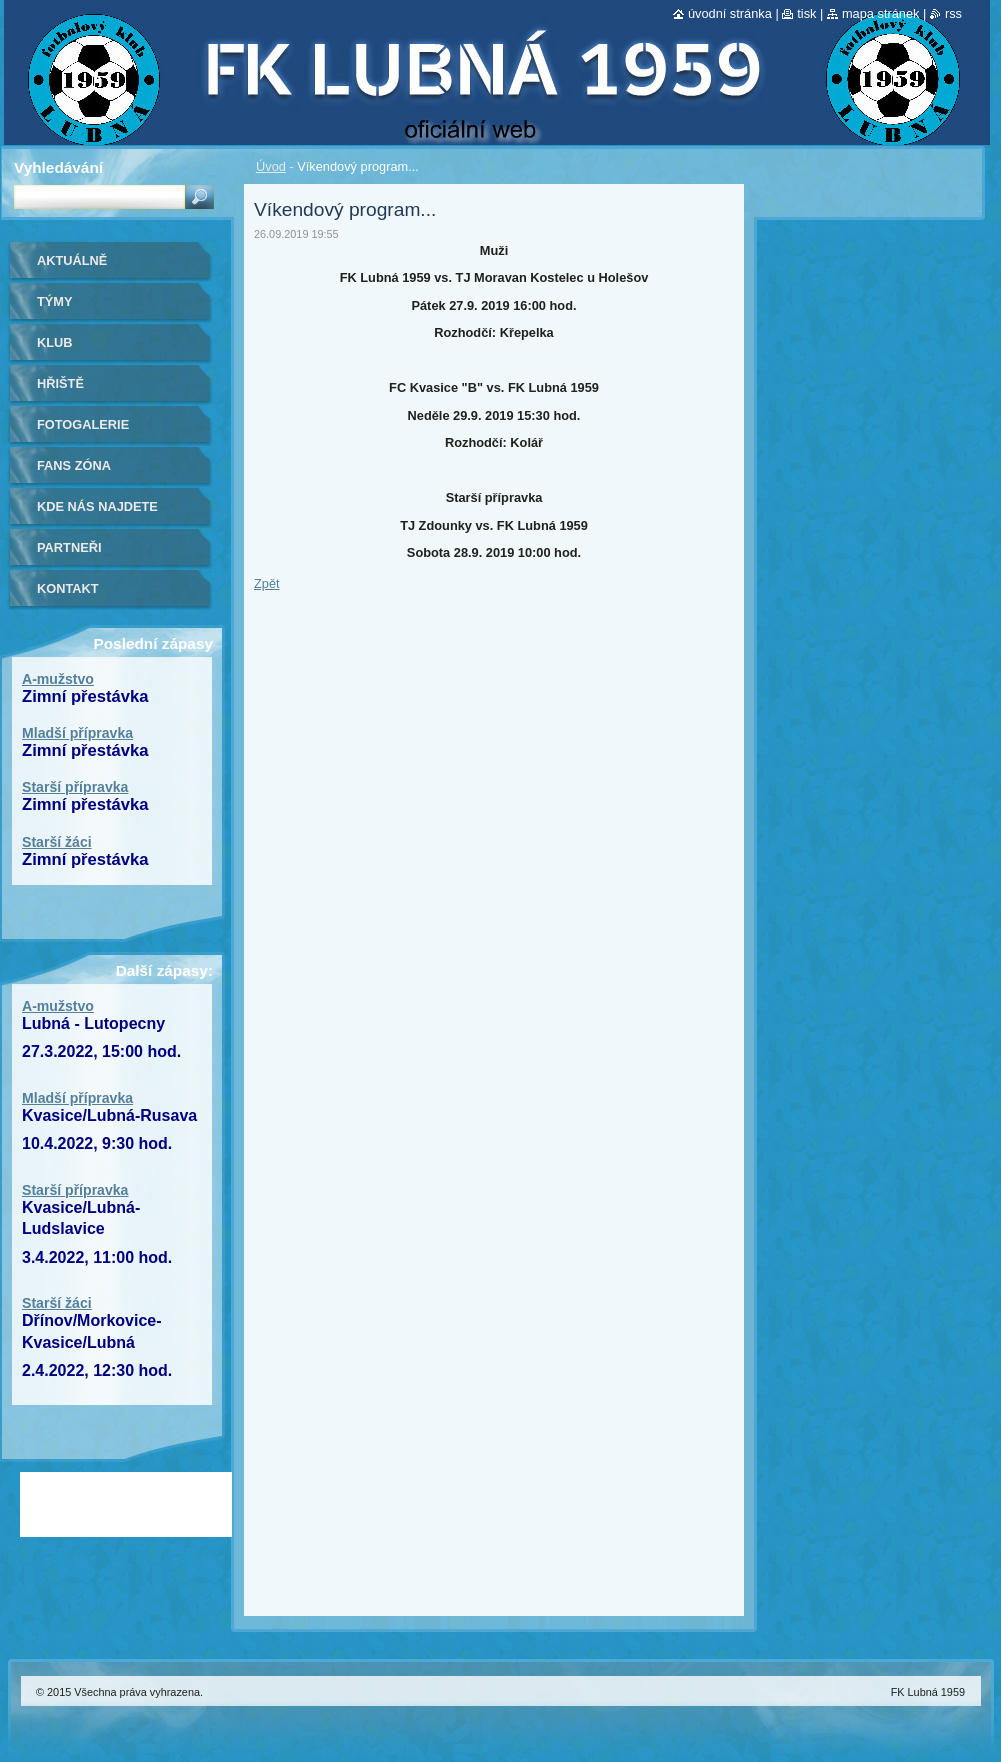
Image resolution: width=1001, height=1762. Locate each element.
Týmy (55, 301)
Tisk (806, 13)
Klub (55, 342)
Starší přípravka (75, 787)
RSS (953, 13)
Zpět (267, 583)
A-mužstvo (58, 679)
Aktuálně (72, 260)
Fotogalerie (83, 424)
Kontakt (68, 588)
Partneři (69, 547)
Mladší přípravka (77, 733)
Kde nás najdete (97, 506)
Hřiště (60, 383)
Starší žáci (57, 842)
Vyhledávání (58, 167)
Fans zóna (74, 465)
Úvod (271, 166)
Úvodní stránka (730, 13)
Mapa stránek (881, 13)
